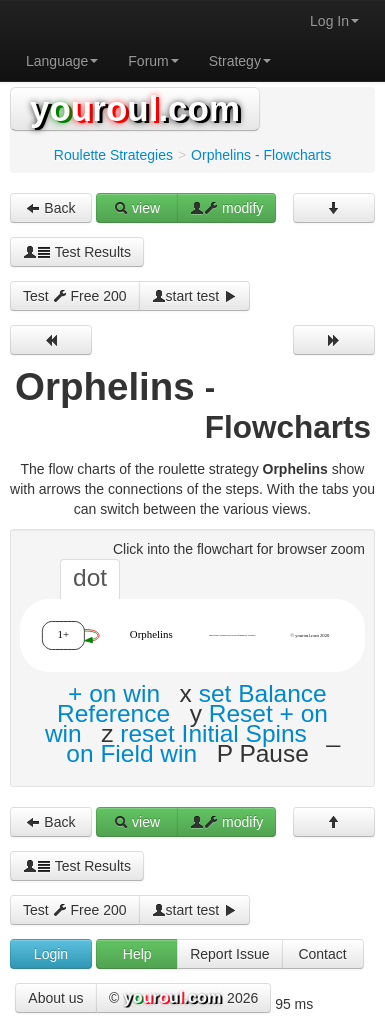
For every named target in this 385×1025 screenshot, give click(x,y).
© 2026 (183, 999)
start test (195, 296)
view (137, 208)
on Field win (131, 753)
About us (55, 998)
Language (62, 61)
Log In (334, 21)
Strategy (240, 61)
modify (226, 208)
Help (137, 954)
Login (51, 954)
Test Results (77, 252)
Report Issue (229, 954)
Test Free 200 (75, 296)
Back (50, 208)
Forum (153, 61)
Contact (322, 954)
